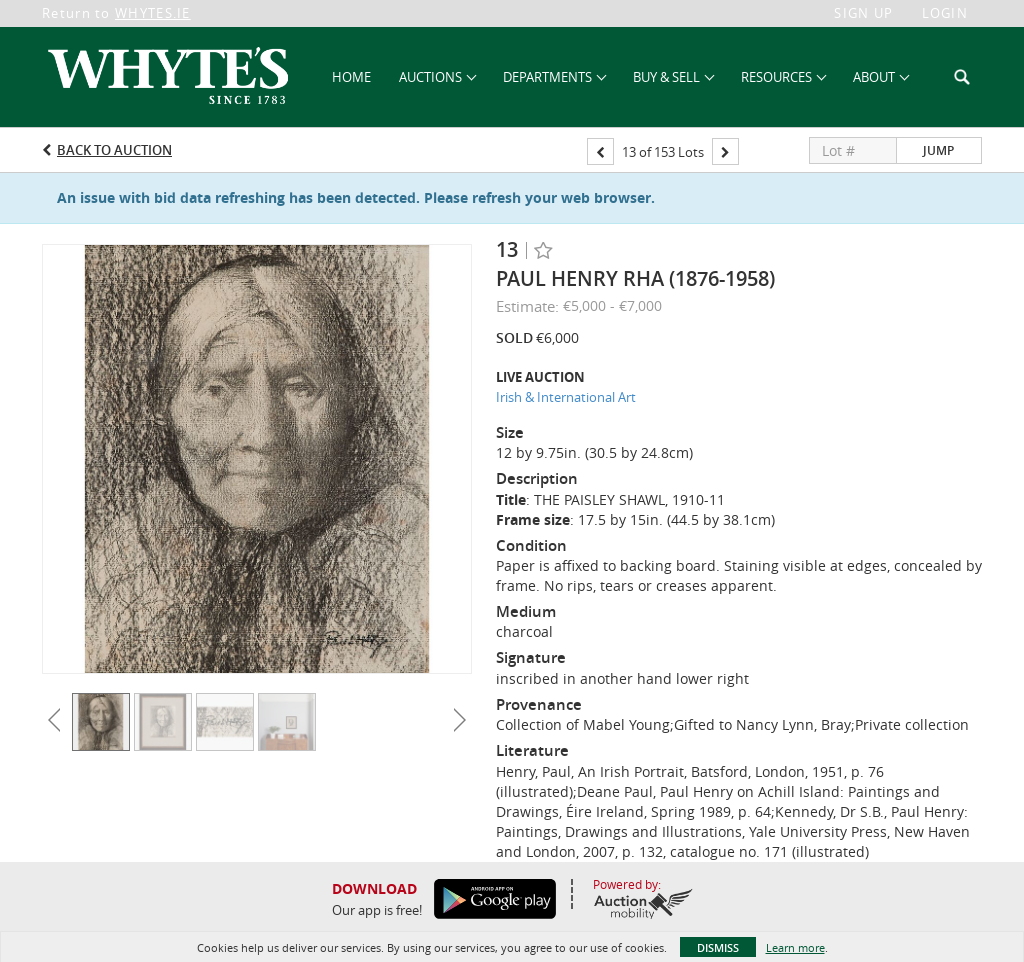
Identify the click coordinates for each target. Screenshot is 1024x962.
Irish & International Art (566, 397)
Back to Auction (114, 150)
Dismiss (718, 947)
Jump (938, 150)
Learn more (795, 947)
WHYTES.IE (153, 13)
